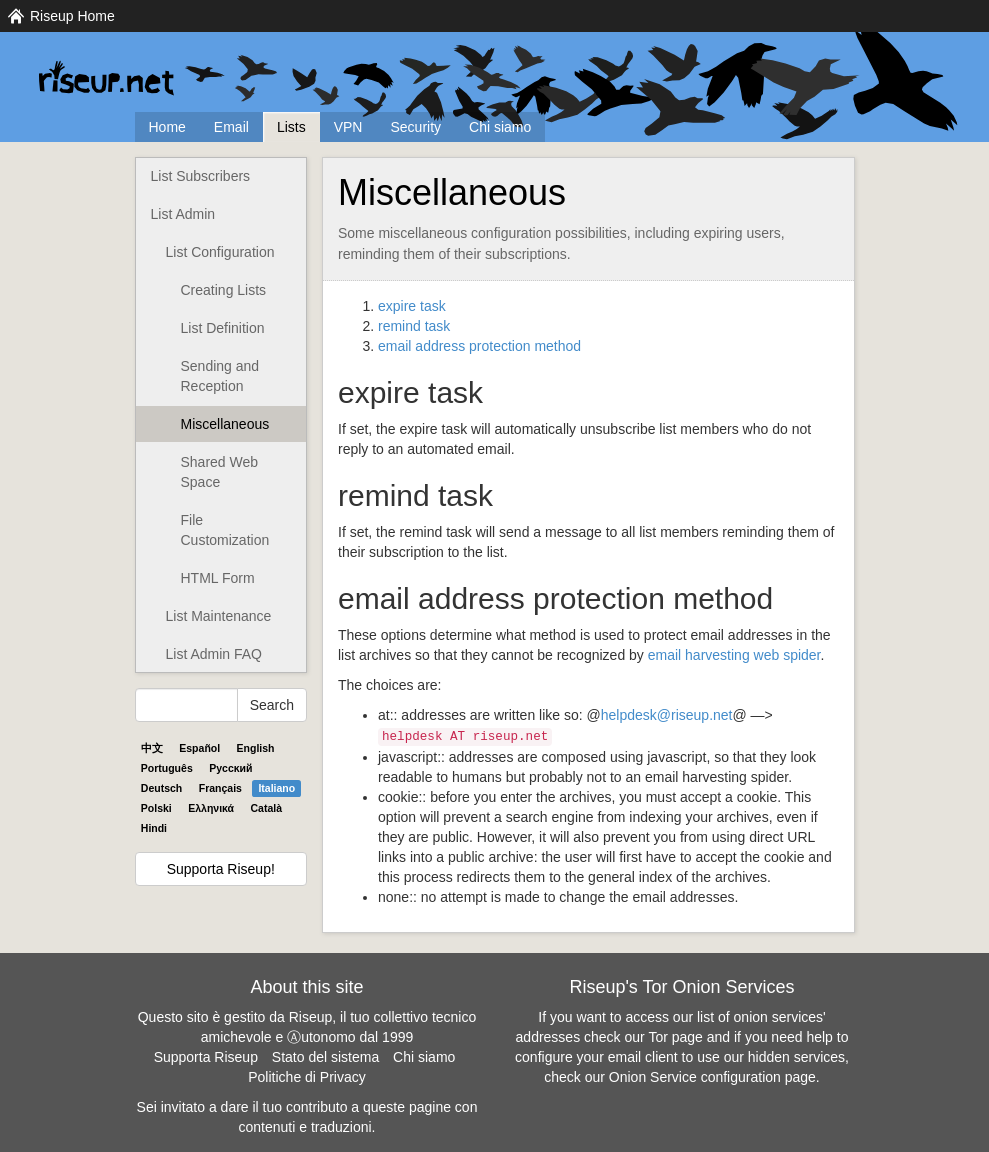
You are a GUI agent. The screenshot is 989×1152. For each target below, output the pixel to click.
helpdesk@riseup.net (667, 715)
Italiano (276, 788)
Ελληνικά (211, 808)
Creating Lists (224, 290)
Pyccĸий (230, 768)
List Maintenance (219, 616)
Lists (291, 127)
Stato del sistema (325, 1057)
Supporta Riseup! (221, 869)
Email (231, 127)
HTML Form (218, 578)
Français (220, 788)
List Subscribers (201, 176)
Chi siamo (500, 127)
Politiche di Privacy (307, 1077)
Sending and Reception (220, 376)
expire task (412, 306)
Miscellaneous (225, 424)
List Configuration (220, 252)
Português (167, 768)
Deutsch (161, 788)
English (256, 748)
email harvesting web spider (734, 655)
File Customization (225, 530)
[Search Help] (186, 705)
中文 (152, 748)
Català (267, 808)
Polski (156, 808)
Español (199, 748)
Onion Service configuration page (712, 1077)
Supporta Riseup (206, 1057)
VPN (348, 127)
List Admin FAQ (214, 654)
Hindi (154, 828)
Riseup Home (72, 16)
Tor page (675, 1037)
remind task (414, 326)
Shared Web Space (220, 472)
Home (167, 127)
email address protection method (479, 346)
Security (415, 127)
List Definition (223, 328)
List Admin (183, 214)
